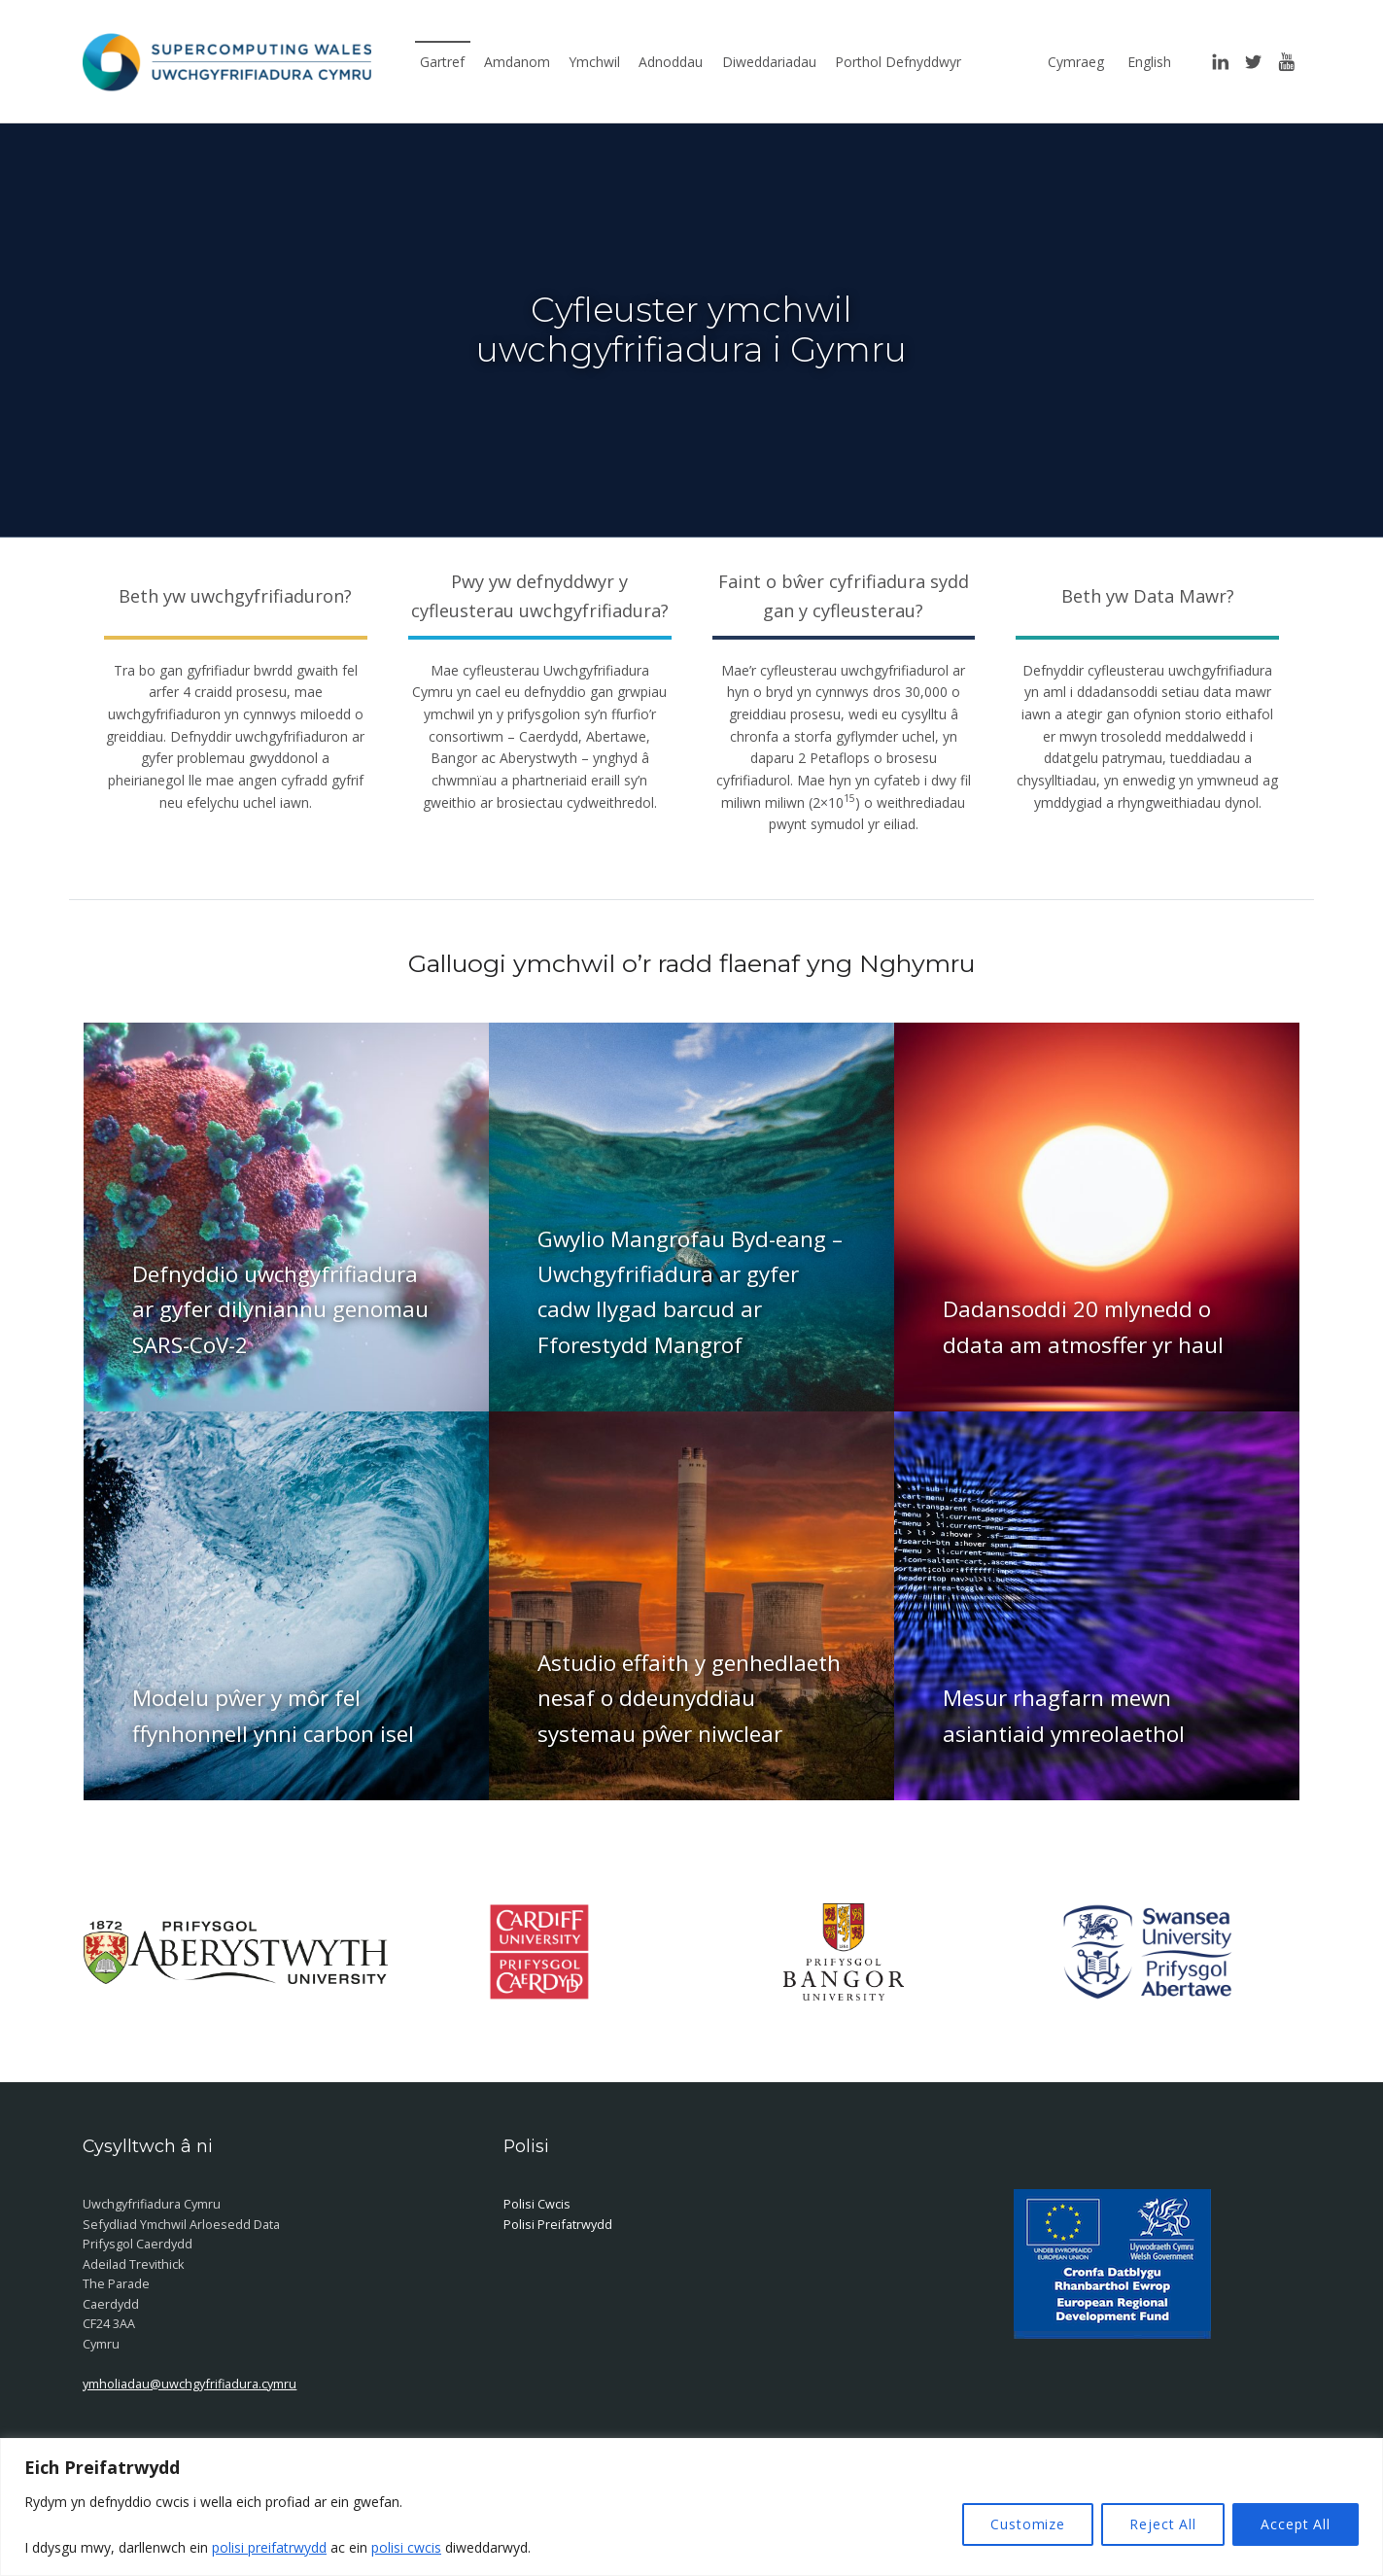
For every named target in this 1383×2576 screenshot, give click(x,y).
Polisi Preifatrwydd (557, 2224)
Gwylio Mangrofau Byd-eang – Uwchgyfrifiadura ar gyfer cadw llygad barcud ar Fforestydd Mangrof (690, 1292)
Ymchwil (594, 61)
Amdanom (517, 61)
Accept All (1296, 2524)
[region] (691, 2507)
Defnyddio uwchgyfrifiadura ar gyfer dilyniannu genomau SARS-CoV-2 (280, 1309)
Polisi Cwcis (536, 2203)
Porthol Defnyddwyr (898, 61)
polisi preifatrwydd (269, 2547)
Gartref (442, 61)
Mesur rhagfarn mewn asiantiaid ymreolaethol (1064, 1715)
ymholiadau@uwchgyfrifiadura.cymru (189, 2383)
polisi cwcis (406, 2547)
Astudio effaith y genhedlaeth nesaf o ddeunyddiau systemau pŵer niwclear (689, 1698)
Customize (1027, 2524)
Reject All (1162, 2524)
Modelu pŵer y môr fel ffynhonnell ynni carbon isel (273, 1715)
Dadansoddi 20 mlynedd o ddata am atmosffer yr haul (1083, 1326)
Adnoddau (671, 61)
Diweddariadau (769, 61)
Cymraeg (1076, 61)
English (1149, 61)
